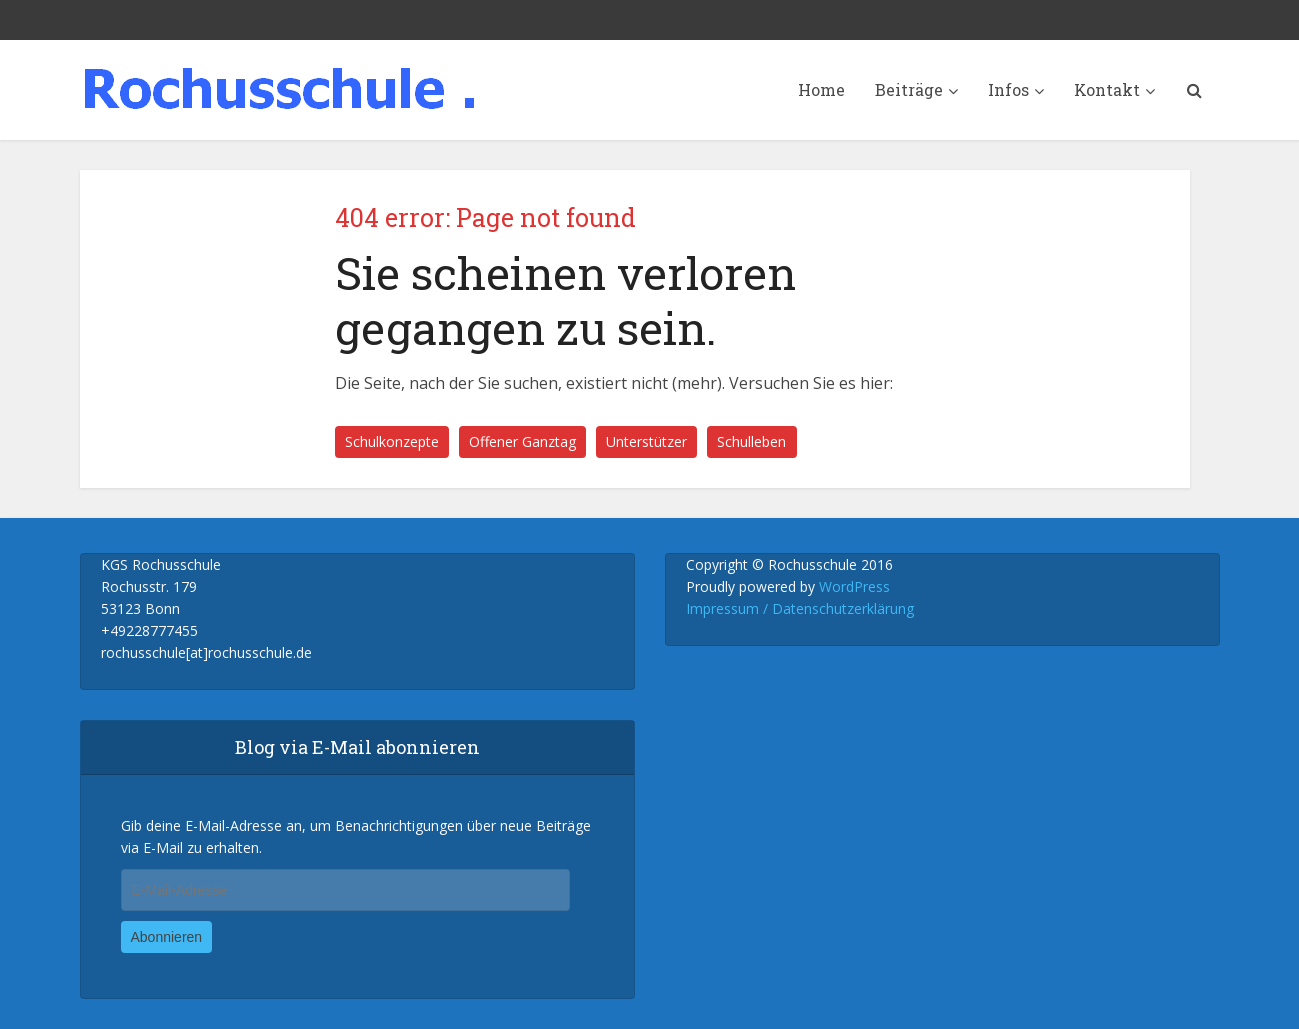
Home (821, 89)
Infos (1008, 89)
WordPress (854, 586)
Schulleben (751, 441)
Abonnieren (167, 937)
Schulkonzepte (392, 441)
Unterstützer (646, 441)
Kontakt (1107, 89)
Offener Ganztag (522, 441)
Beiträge (909, 89)
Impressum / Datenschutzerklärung (800, 608)
